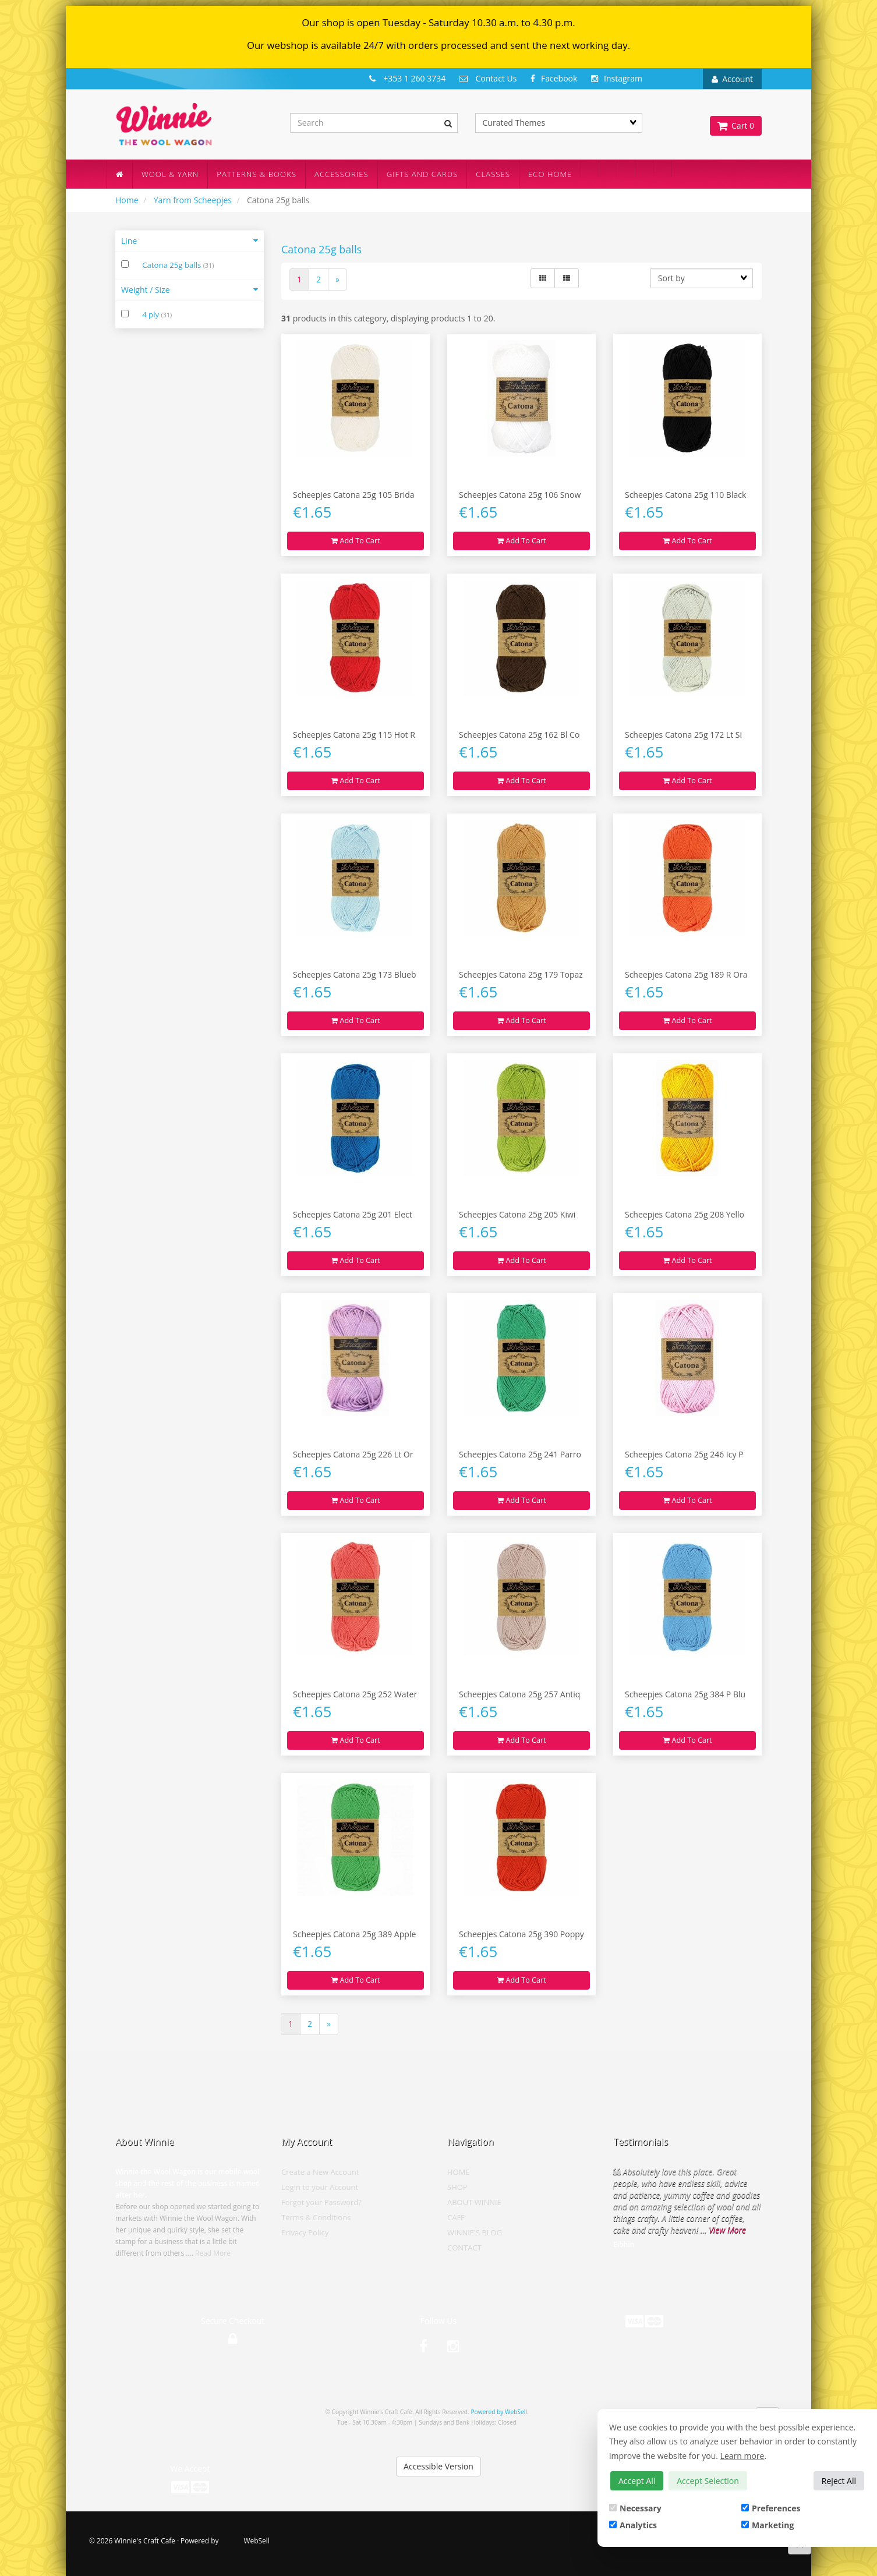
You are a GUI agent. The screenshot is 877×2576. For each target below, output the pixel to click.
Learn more (742, 2455)
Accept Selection (708, 2480)
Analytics (633, 2525)
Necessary (635, 2508)
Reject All (839, 2480)
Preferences (770, 2508)
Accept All (636, 2480)
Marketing (767, 2525)
